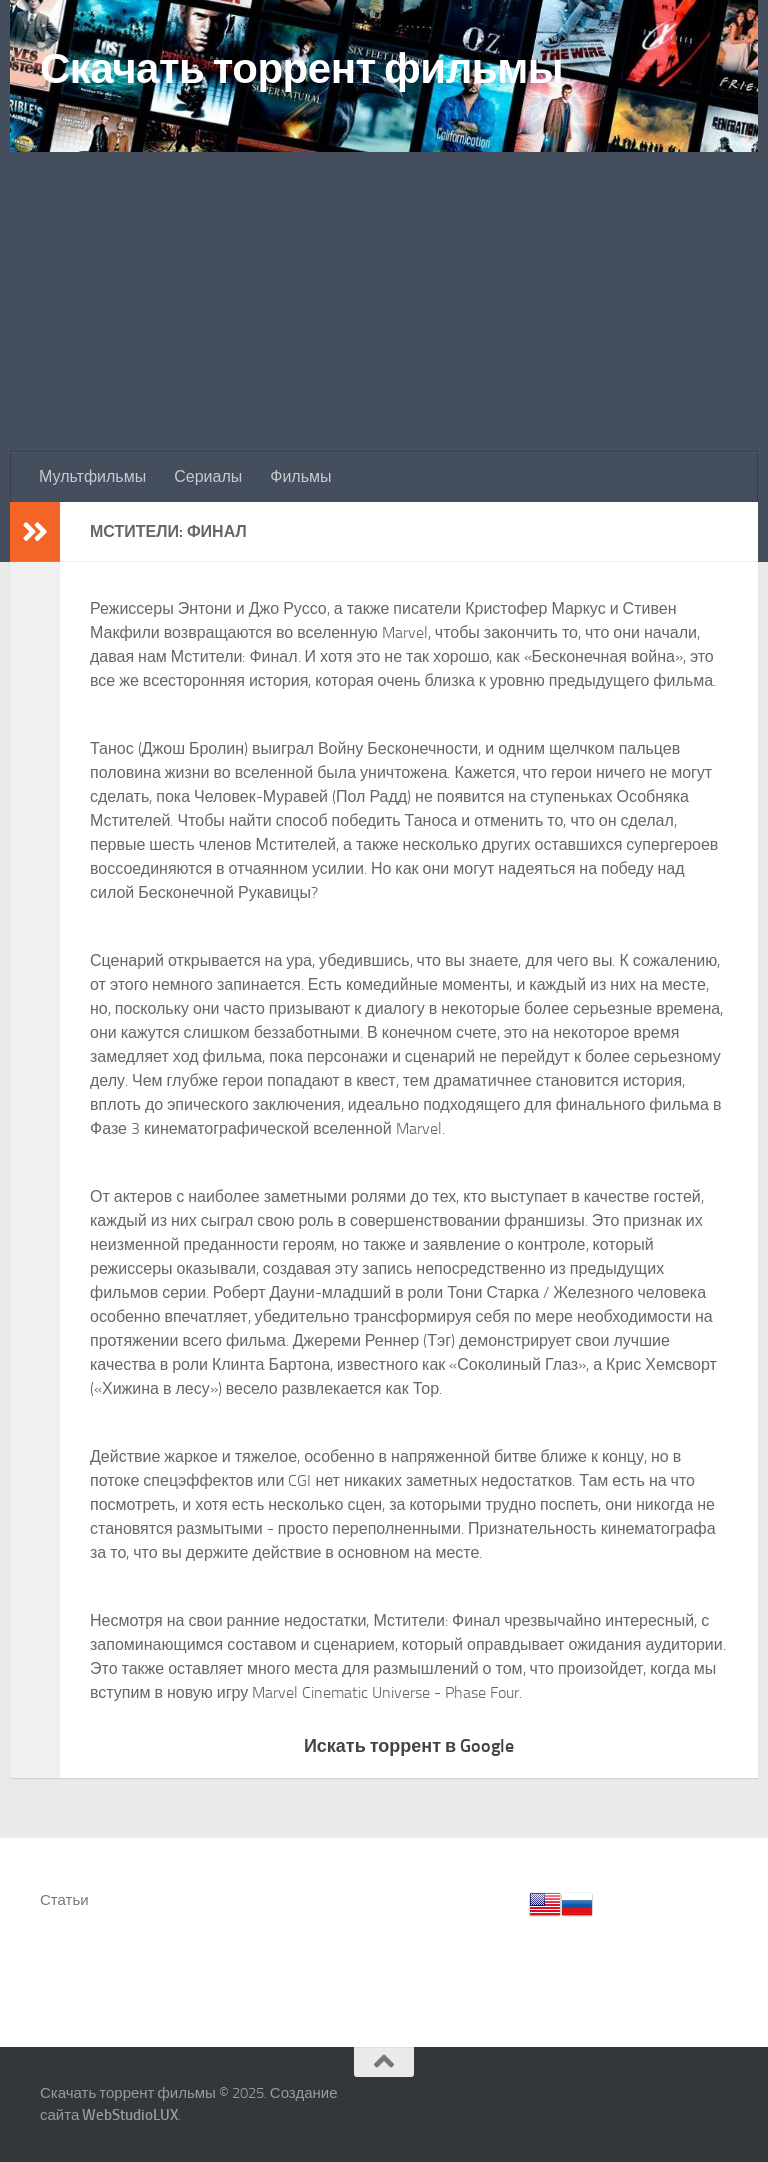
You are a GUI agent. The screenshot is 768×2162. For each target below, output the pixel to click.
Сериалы (208, 476)
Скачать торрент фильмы (301, 69)
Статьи (64, 1900)
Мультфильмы (92, 476)
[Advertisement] (384, 302)
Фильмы (300, 476)
